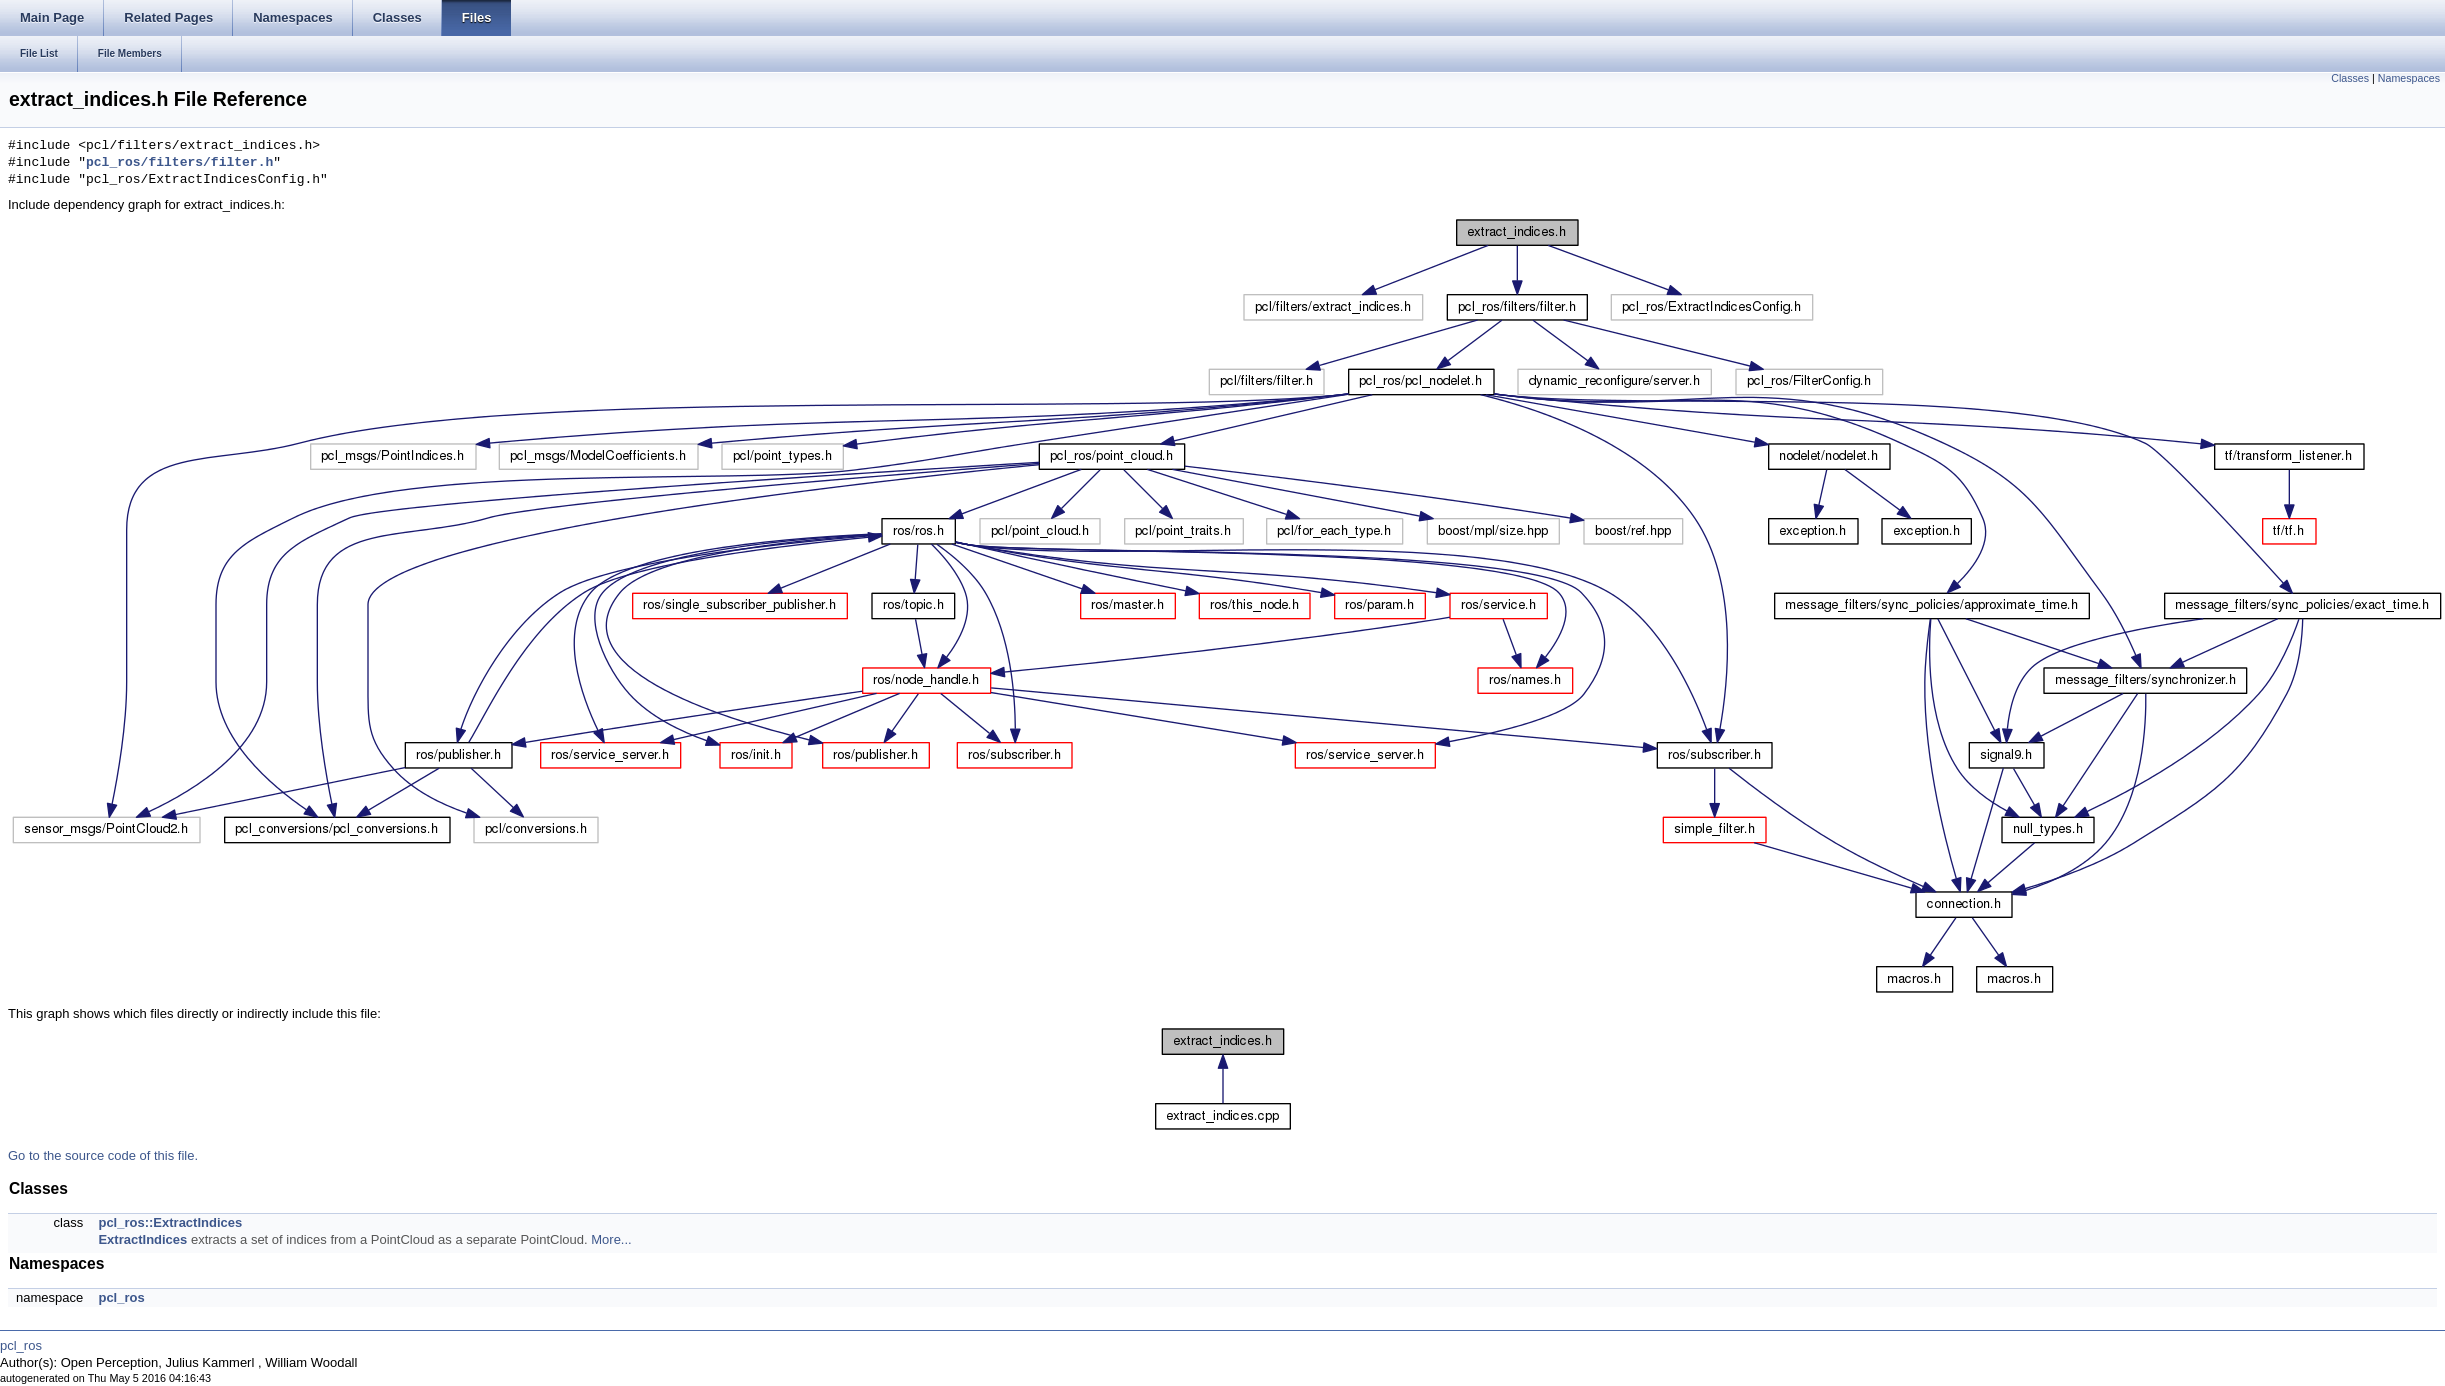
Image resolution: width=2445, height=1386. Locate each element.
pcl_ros (121, 1297)
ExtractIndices (142, 1239)
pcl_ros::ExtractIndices (170, 1222)
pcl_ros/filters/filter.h (179, 163)
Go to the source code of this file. (103, 1155)
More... (611, 1239)
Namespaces (2409, 78)
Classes (2350, 78)
